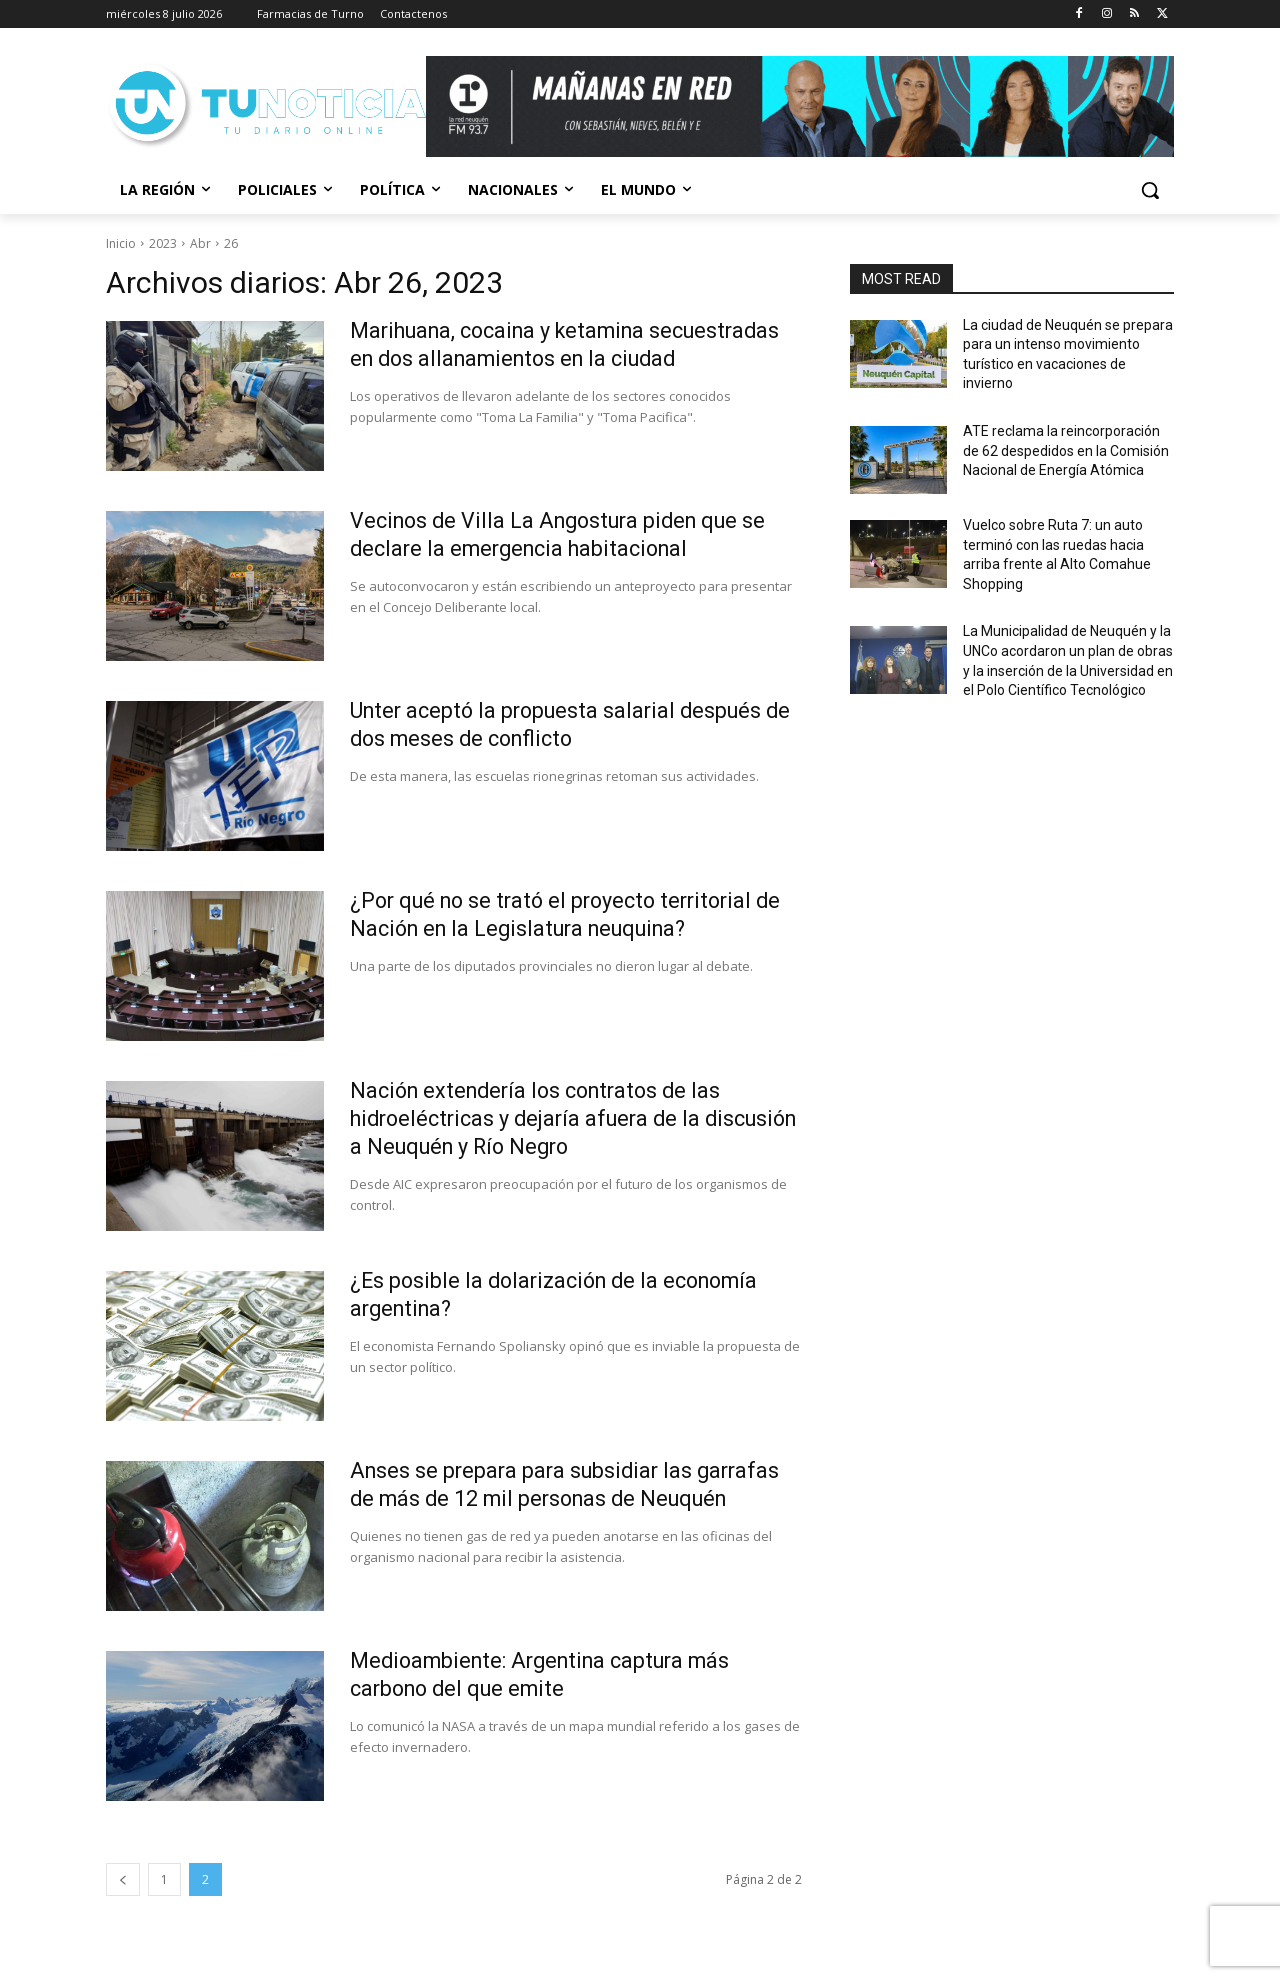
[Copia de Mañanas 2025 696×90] (800, 106)
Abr (200, 243)
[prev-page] (123, 1879)
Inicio (121, 243)
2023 (163, 243)
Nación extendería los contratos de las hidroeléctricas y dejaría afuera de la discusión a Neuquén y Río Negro (543, 1118)
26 (231, 243)
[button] (1150, 190)
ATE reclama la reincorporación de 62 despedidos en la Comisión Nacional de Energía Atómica (1066, 450)
